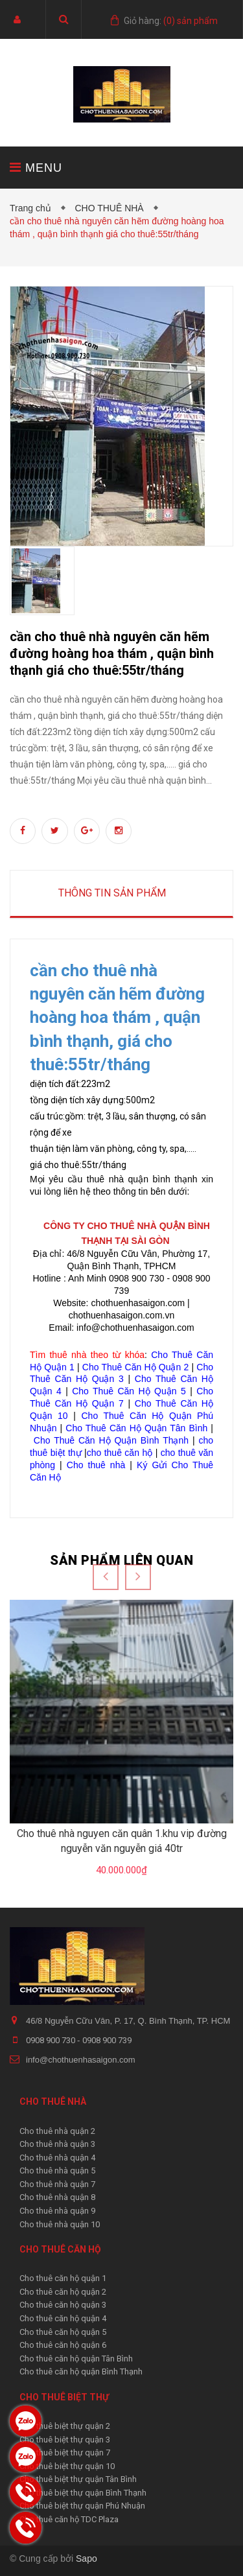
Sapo (86, 2558)
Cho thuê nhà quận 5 (57, 2170)
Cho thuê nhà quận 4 (57, 2157)
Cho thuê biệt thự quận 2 (64, 2426)
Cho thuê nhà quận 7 (57, 2184)
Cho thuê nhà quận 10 (59, 2224)
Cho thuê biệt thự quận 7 (64, 2452)
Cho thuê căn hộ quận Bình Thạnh (81, 2371)
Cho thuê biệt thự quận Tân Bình (78, 2479)
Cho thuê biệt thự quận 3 (64, 2439)
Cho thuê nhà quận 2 (57, 2131)
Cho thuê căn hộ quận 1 (62, 2278)
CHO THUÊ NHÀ (111, 208)
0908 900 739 (107, 2040)
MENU (36, 167)
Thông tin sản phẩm (112, 893)
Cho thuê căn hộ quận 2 (62, 2292)
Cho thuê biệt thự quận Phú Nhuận (82, 2506)
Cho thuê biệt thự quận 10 (67, 2466)
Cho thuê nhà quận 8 (57, 2197)
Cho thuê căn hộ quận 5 (62, 2332)
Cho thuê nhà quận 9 (57, 2211)
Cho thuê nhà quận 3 (57, 2144)
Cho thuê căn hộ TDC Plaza (69, 2519)
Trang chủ (33, 208)
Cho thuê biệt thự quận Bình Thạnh (82, 2493)
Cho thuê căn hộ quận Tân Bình (76, 2358)
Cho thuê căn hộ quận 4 (62, 2318)
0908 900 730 (51, 2040)
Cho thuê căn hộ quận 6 (62, 2345)
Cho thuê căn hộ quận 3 (62, 2305)
